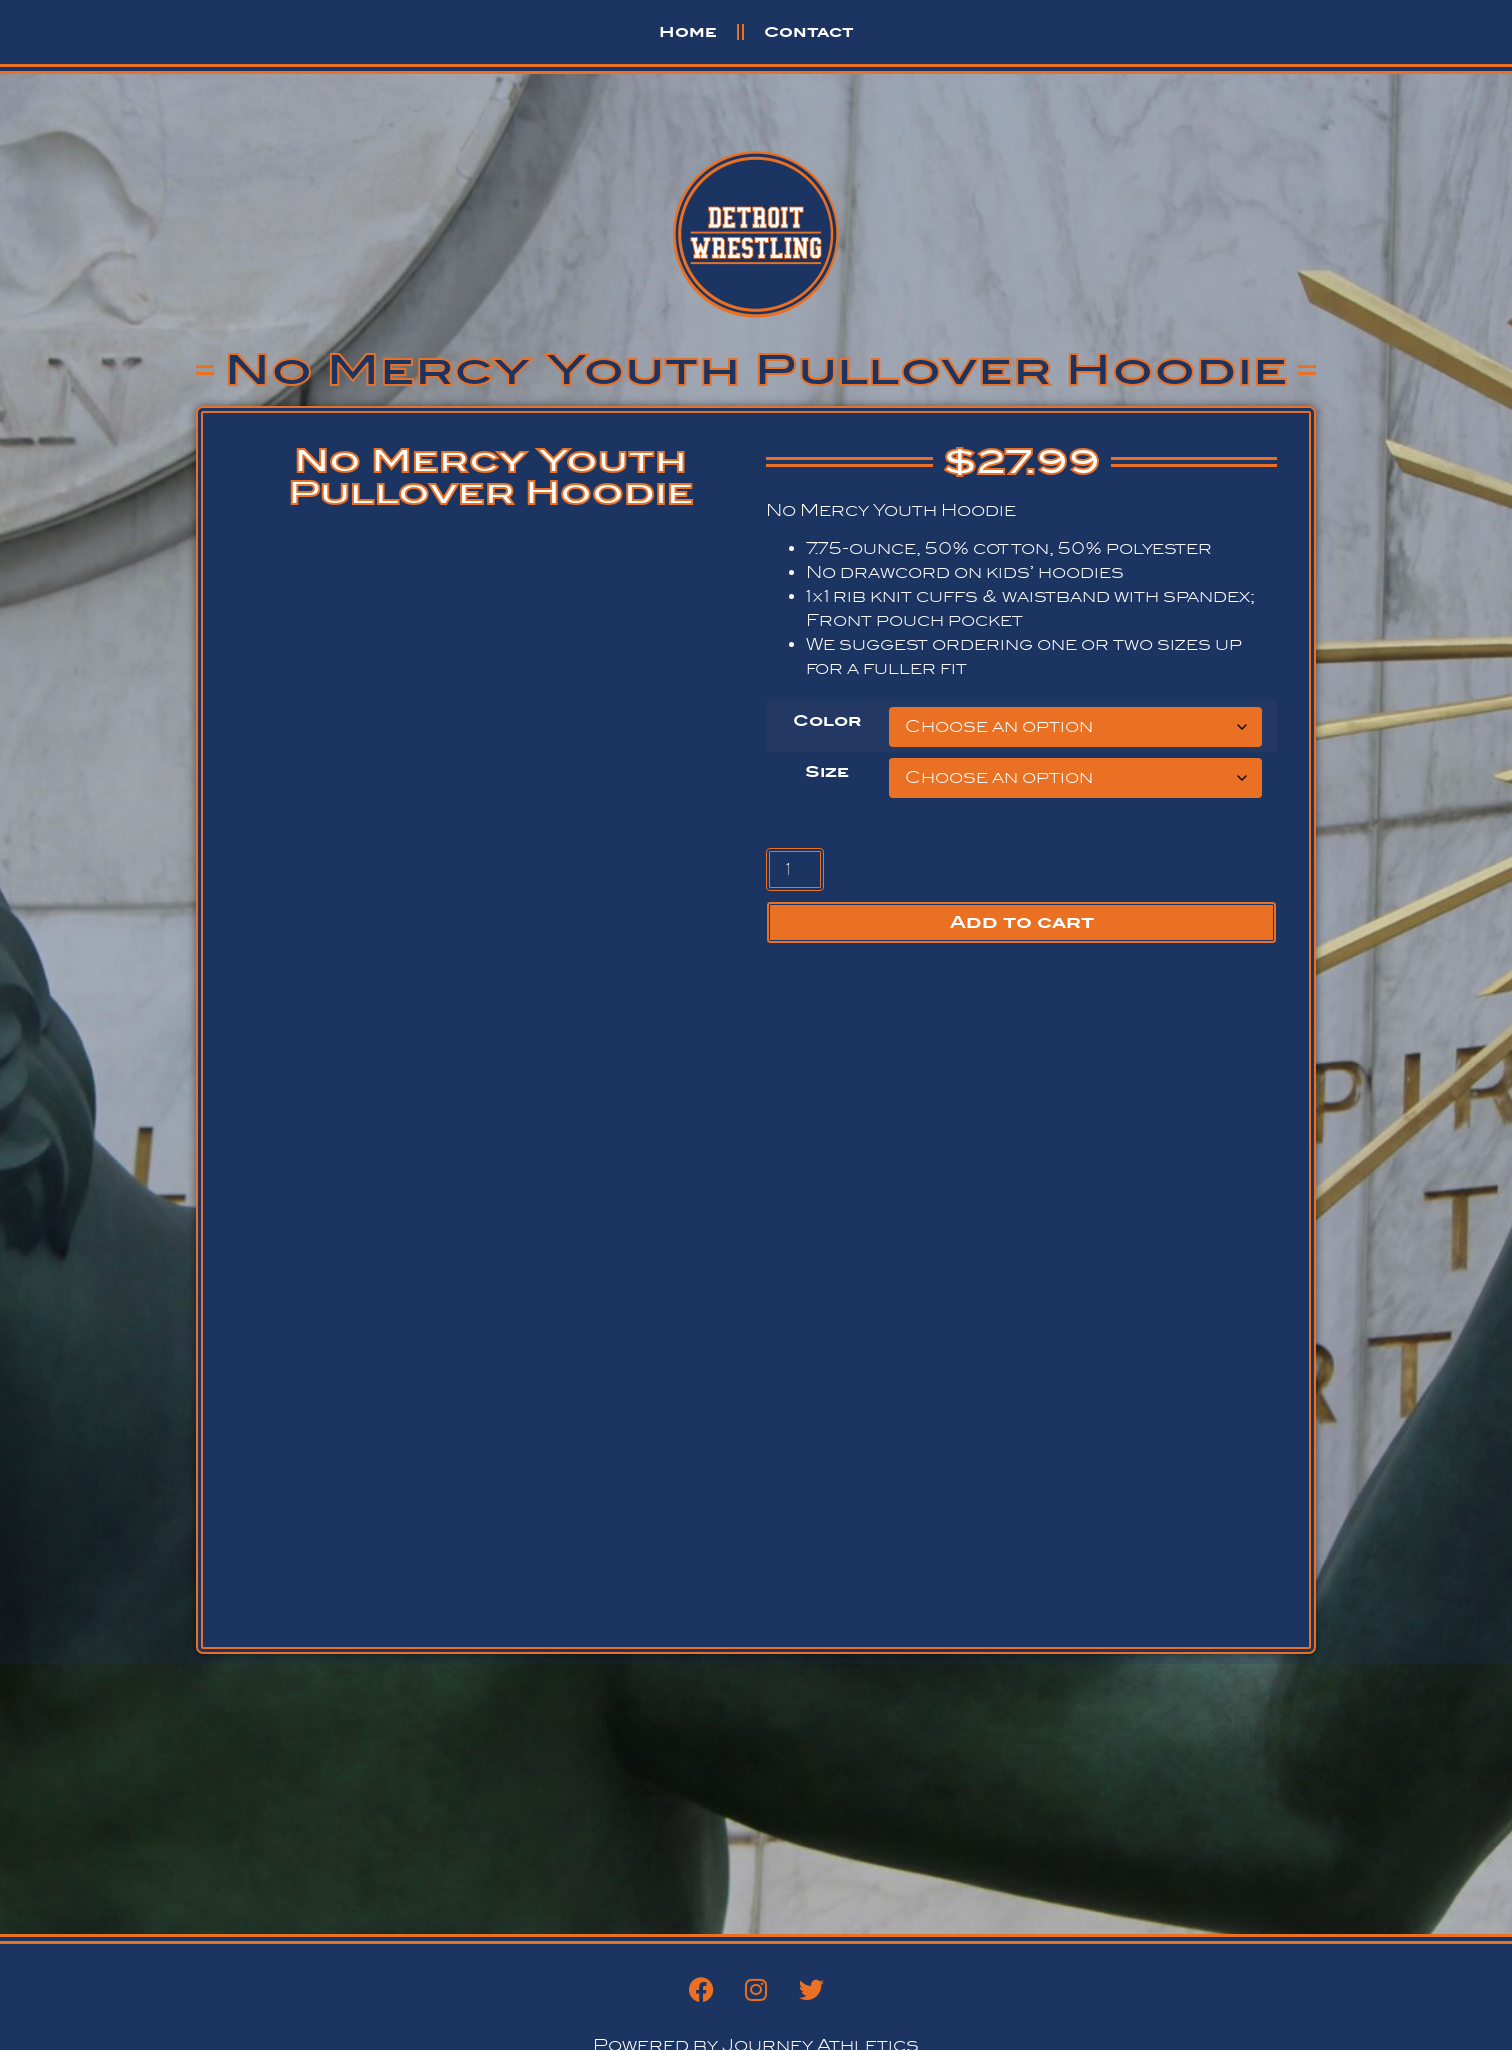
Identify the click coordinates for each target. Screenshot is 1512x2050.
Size (827, 772)
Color (827, 721)
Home (688, 31)
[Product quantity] (795, 869)
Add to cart (1022, 922)
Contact (809, 31)
